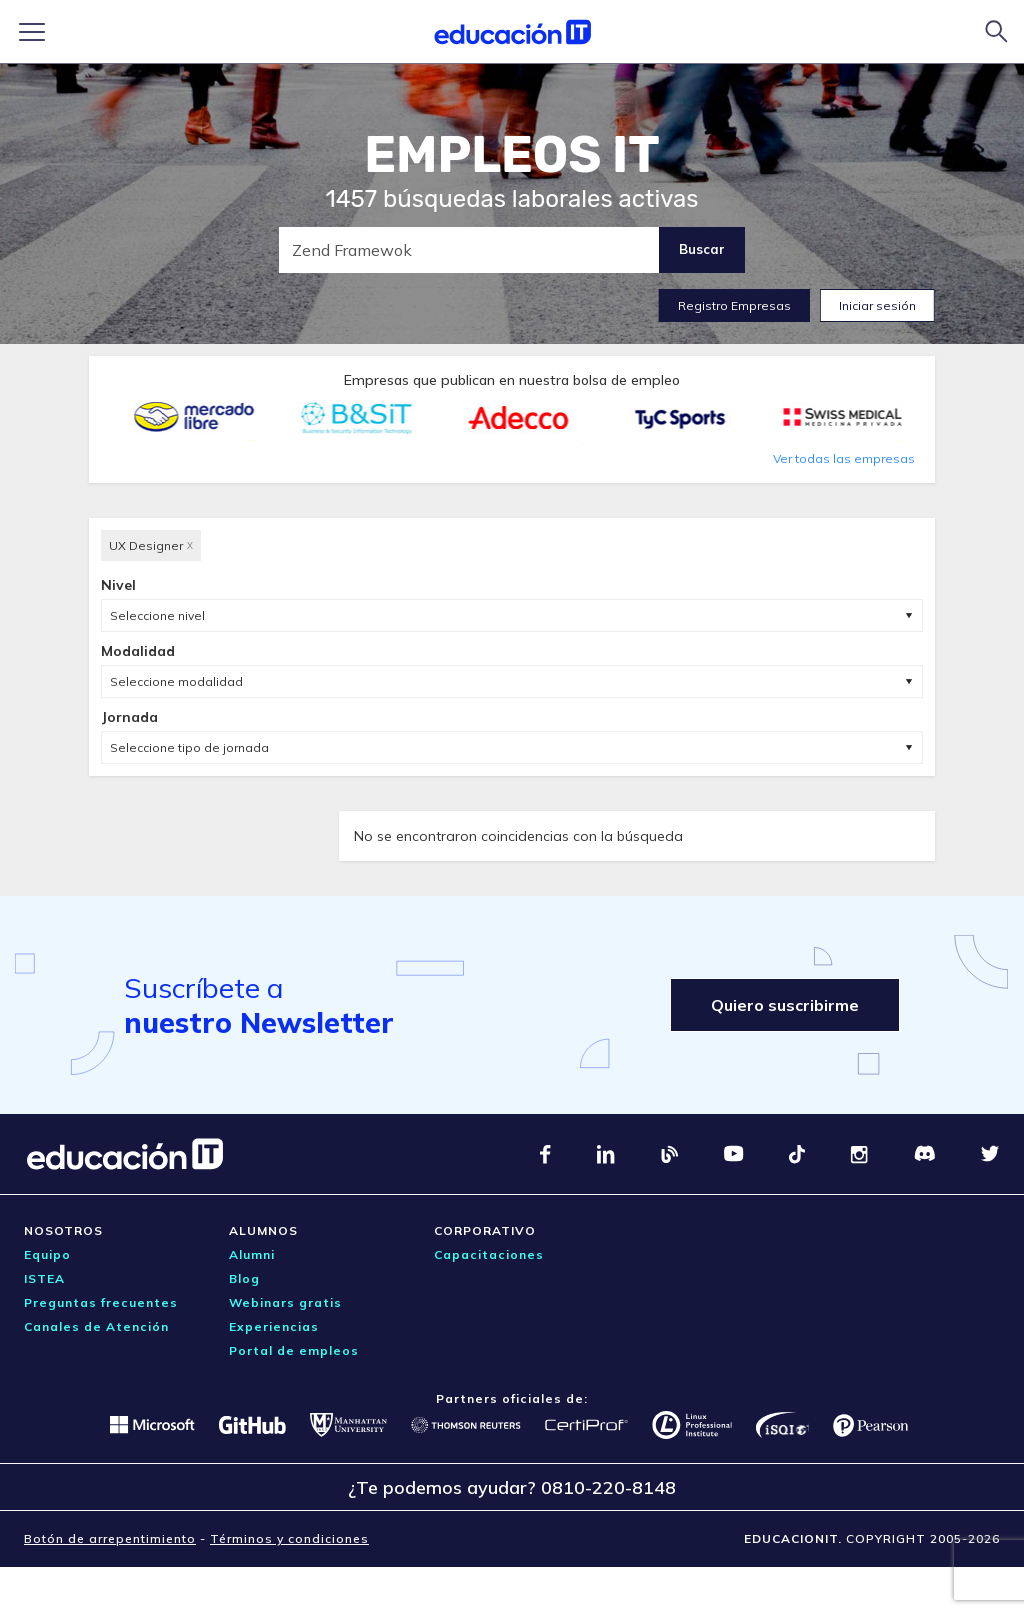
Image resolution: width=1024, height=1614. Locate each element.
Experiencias (274, 1326)
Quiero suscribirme (785, 1005)
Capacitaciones (489, 1254)
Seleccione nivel (157, 615)
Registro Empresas (734, 305)
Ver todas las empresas (844, 458)
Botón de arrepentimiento (110, 1538)
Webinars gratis (285, 1302)
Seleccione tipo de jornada (189, 747)
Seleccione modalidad (176, 681)
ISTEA (44, 1278)
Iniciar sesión (877, 305)
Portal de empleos (294, 1350)
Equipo (47, 1254)
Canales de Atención (96, 1326)
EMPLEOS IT (512, 155)
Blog (244, 1278)
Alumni (252, 1254)
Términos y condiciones (289, 1538)
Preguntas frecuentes (101, 1302)
